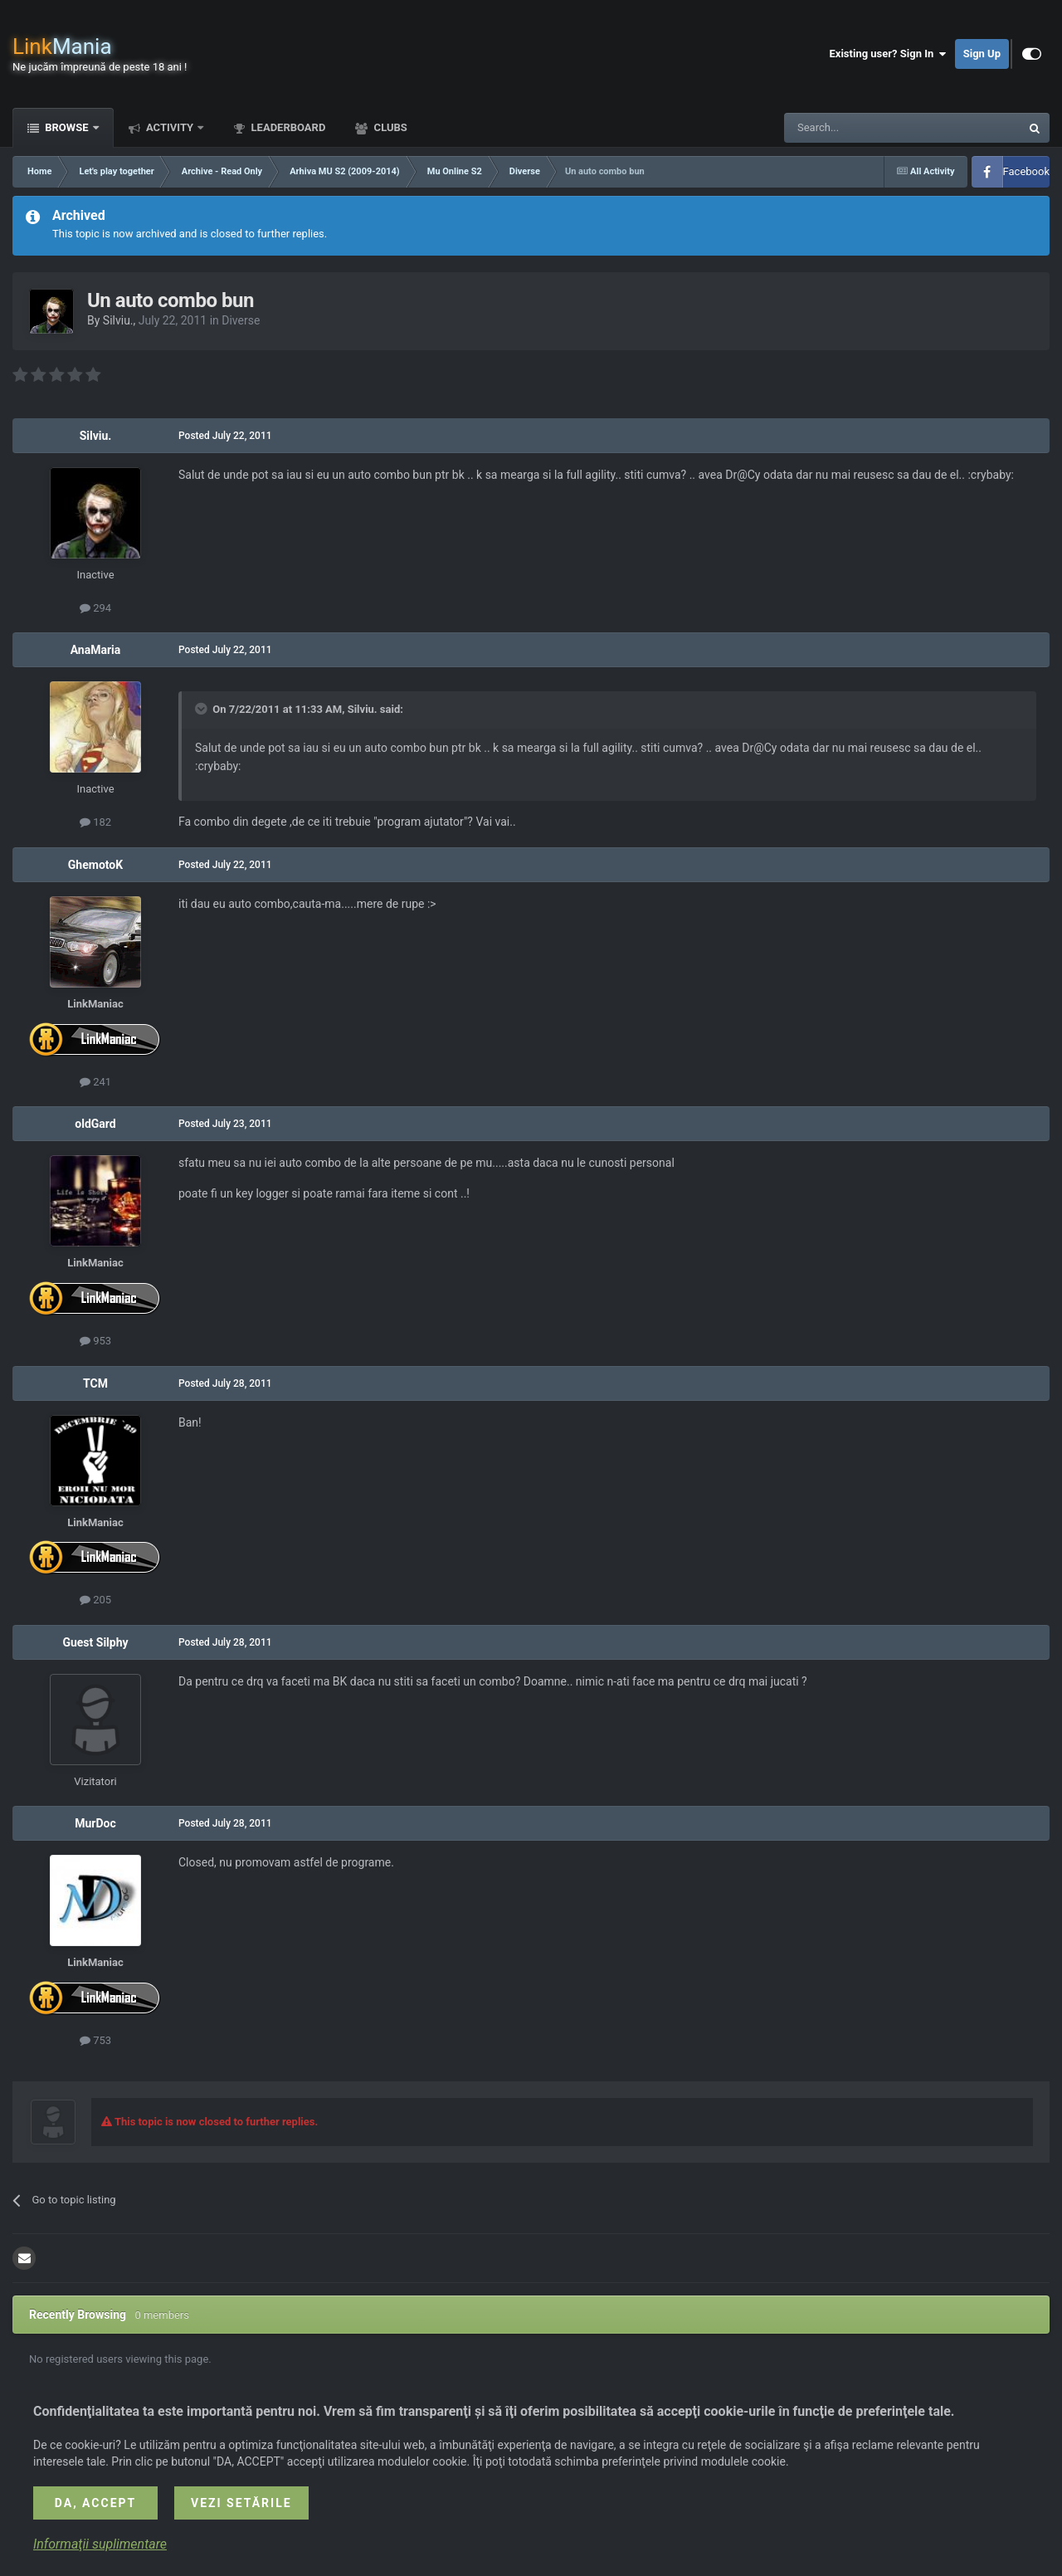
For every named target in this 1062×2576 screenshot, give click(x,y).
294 (95, 608)
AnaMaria (96, 649)
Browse (66, 127)
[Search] (863, 128)
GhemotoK (95, 864)
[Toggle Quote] (202, 708)
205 (95, 1599)
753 (95, 2040)
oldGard (95, 1123)
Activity (170, 127)
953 (95, 1340)
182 (95, 822)
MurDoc (95, 1823)
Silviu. (118, 320)
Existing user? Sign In (888, 54)
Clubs (389, 127)
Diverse (241, 320)
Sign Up (982, 53)
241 (95, 1082)
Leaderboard (286, 127)
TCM (95, 1383)
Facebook (1026, 171)
